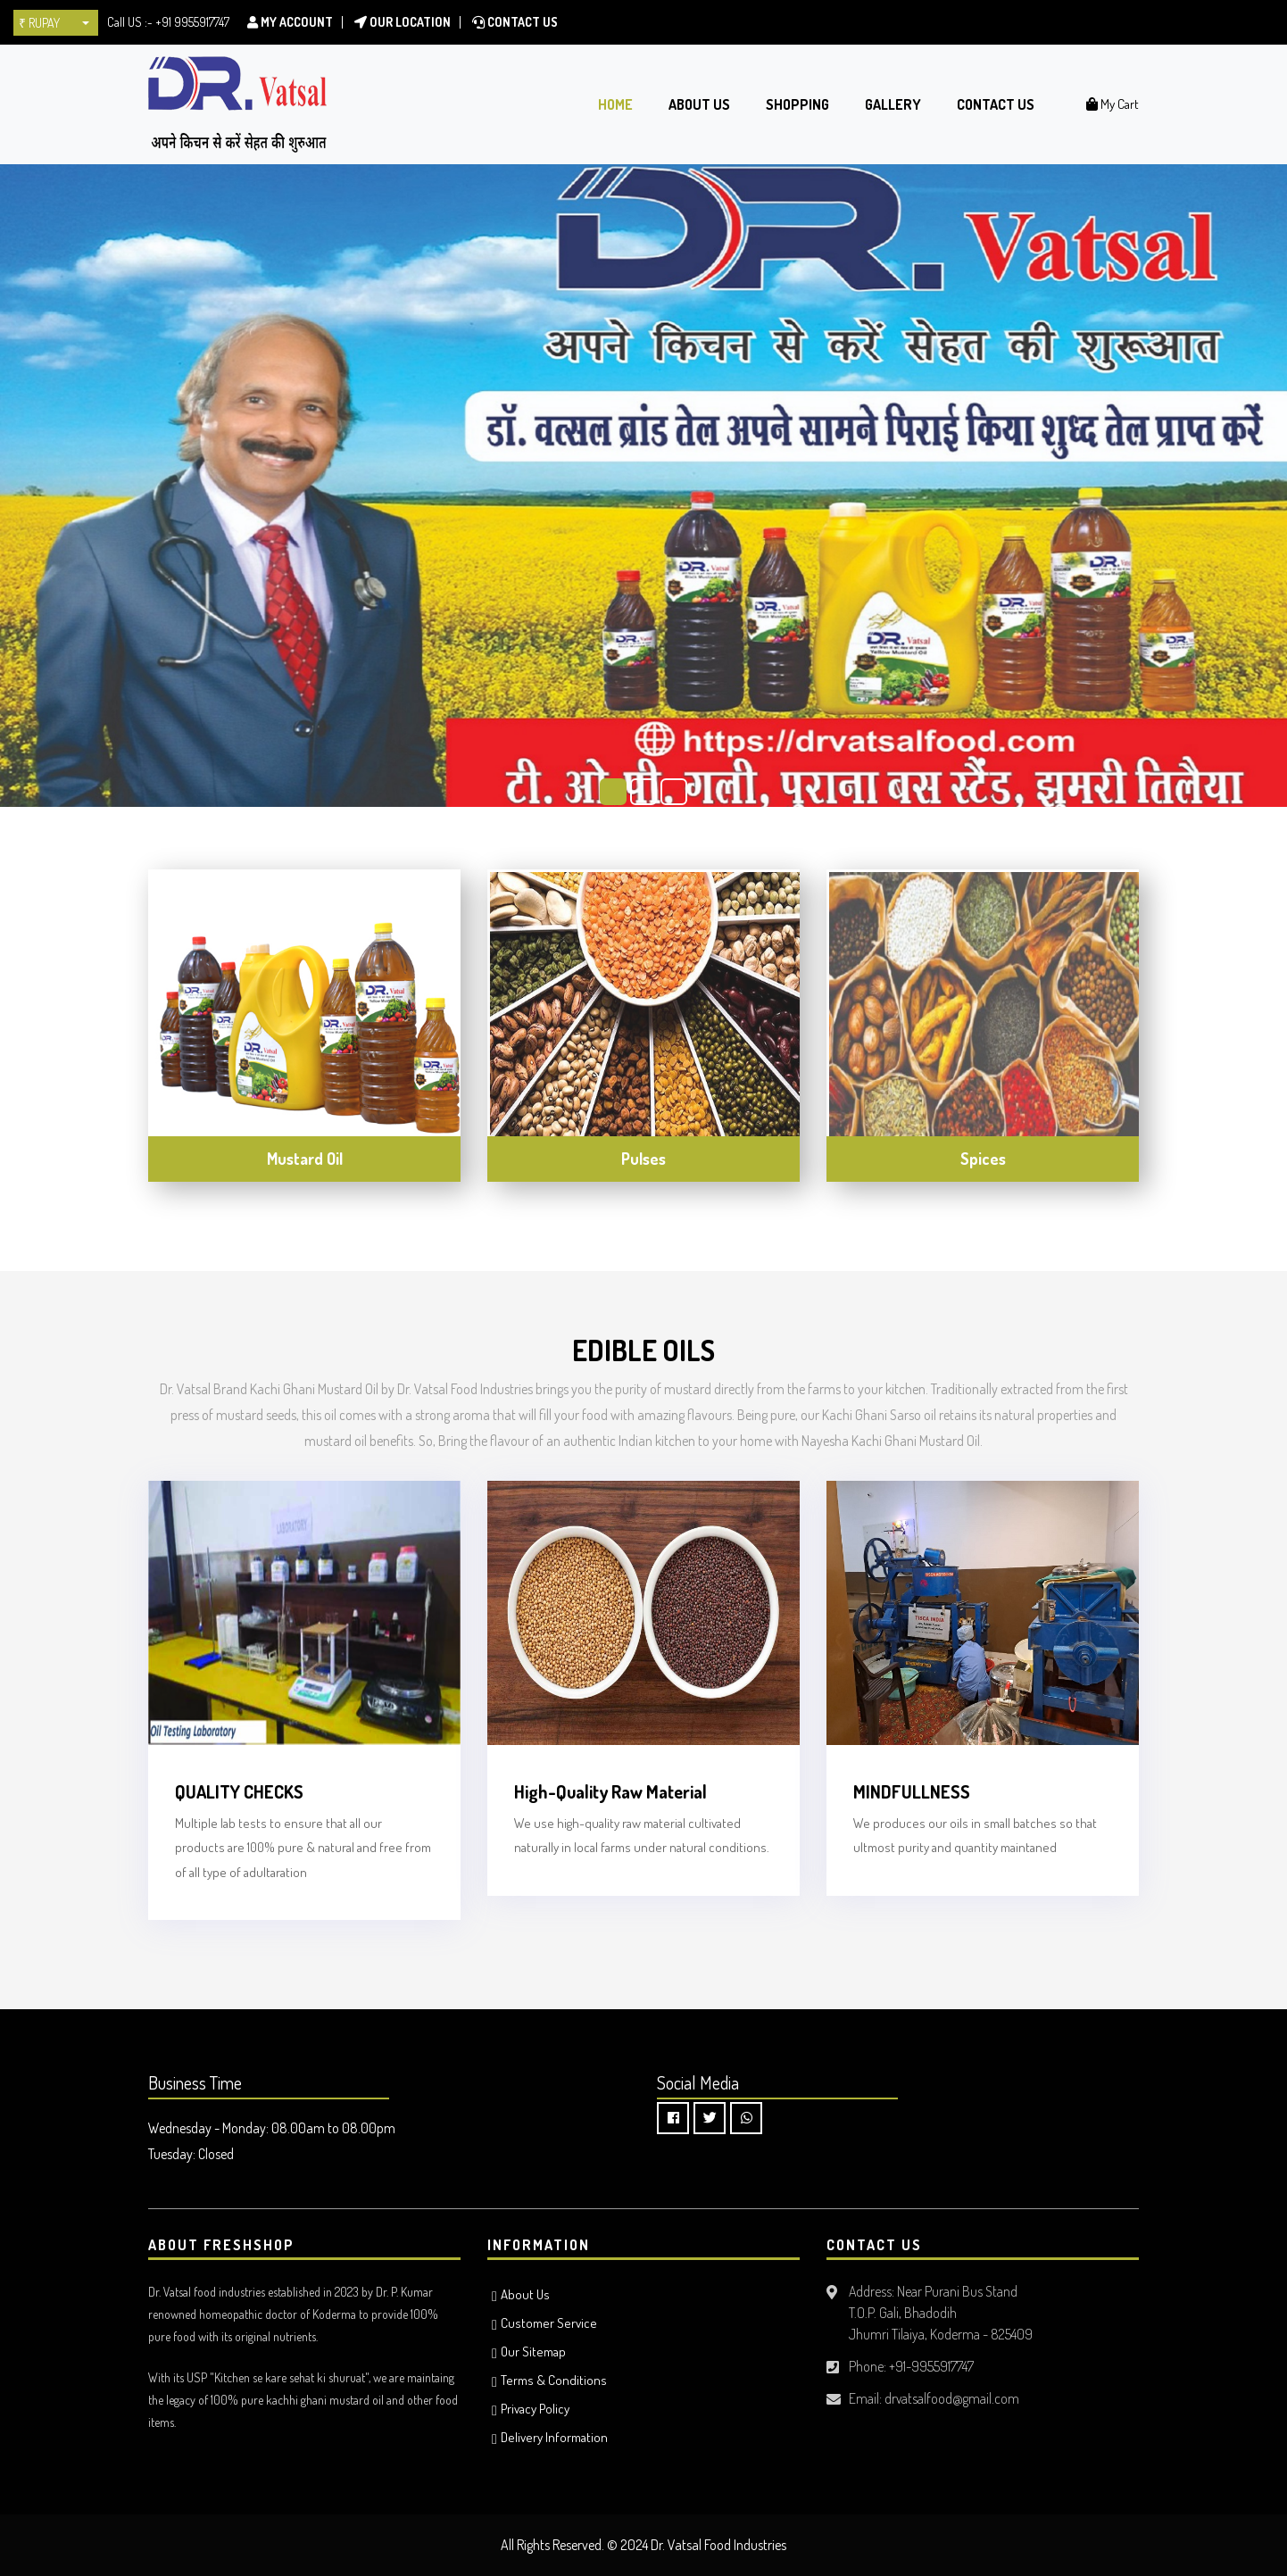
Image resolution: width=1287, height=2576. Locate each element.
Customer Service (549, 2322)
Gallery (893, 104)
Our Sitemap (533, 2351)
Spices (983, 1158)
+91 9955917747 (192, 21)
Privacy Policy (535, 2408)
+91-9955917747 (931, 2366)
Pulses (643, 1158)
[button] (55, 23)
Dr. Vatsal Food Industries (718, 2545)
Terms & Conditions (554, 2380)
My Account (290, 21)
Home (615, 104)
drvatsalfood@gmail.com (951, 2398)
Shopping (797, 104)
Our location (402, 21)
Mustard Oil (305, 1158)
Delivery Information (554, 2437)
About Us (699, 104)
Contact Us (515, 21)
